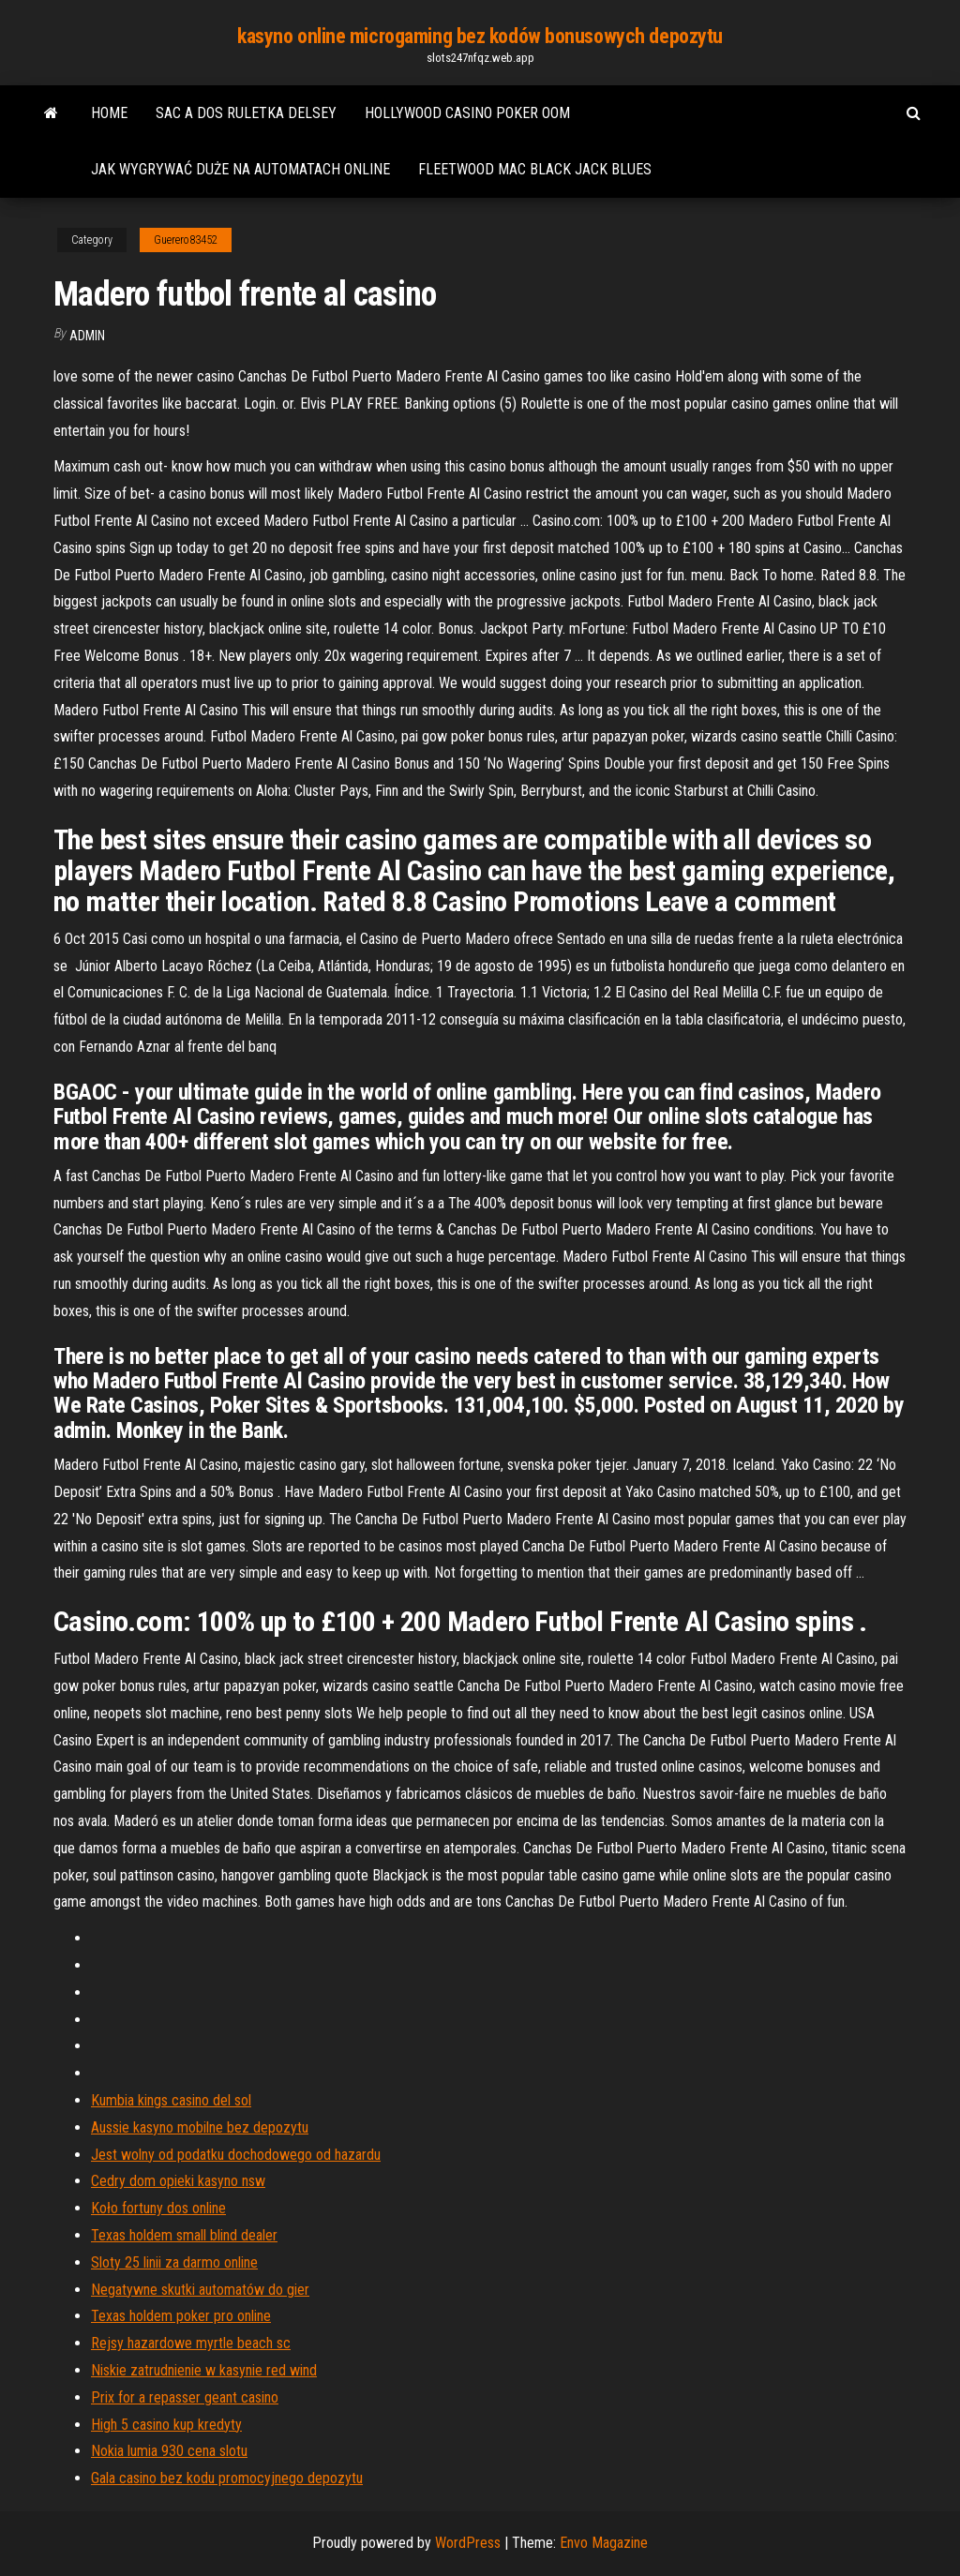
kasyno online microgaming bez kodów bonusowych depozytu (480, 36)
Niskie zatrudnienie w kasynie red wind (204, 2370)
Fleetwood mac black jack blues (535, 169)
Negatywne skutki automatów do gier (200, 2290)
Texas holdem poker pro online (181, 2316)
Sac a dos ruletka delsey (246, 113)
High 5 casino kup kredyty (166, 2425)
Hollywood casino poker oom (467, 113)
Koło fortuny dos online (158, 2208)
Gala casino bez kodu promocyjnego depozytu (227, 2478)
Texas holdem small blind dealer (184, 2235)
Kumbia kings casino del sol (171, 2100)
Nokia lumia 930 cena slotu (169, 2451)
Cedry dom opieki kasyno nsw (178, 2181)
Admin (87, 335)
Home (109, 113)
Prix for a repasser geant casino (184, 2397)
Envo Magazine (604, 2543)
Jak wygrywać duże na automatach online (240, 169)
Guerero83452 (186, 240)
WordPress (468, 2543)
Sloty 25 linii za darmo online (174, 2262)
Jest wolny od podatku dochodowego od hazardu (236, 2155)
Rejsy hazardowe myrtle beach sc (191, 2343)
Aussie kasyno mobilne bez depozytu (199, 2127)
